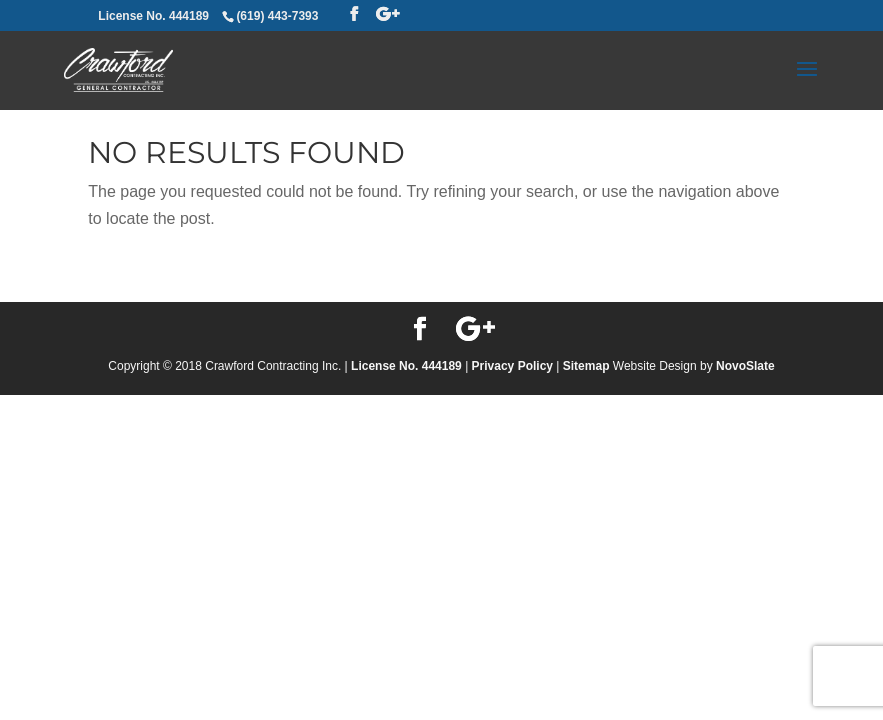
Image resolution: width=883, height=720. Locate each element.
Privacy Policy (512, 366)
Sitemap (586, 366)
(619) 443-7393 (277, 16)
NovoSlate (745, 366)
